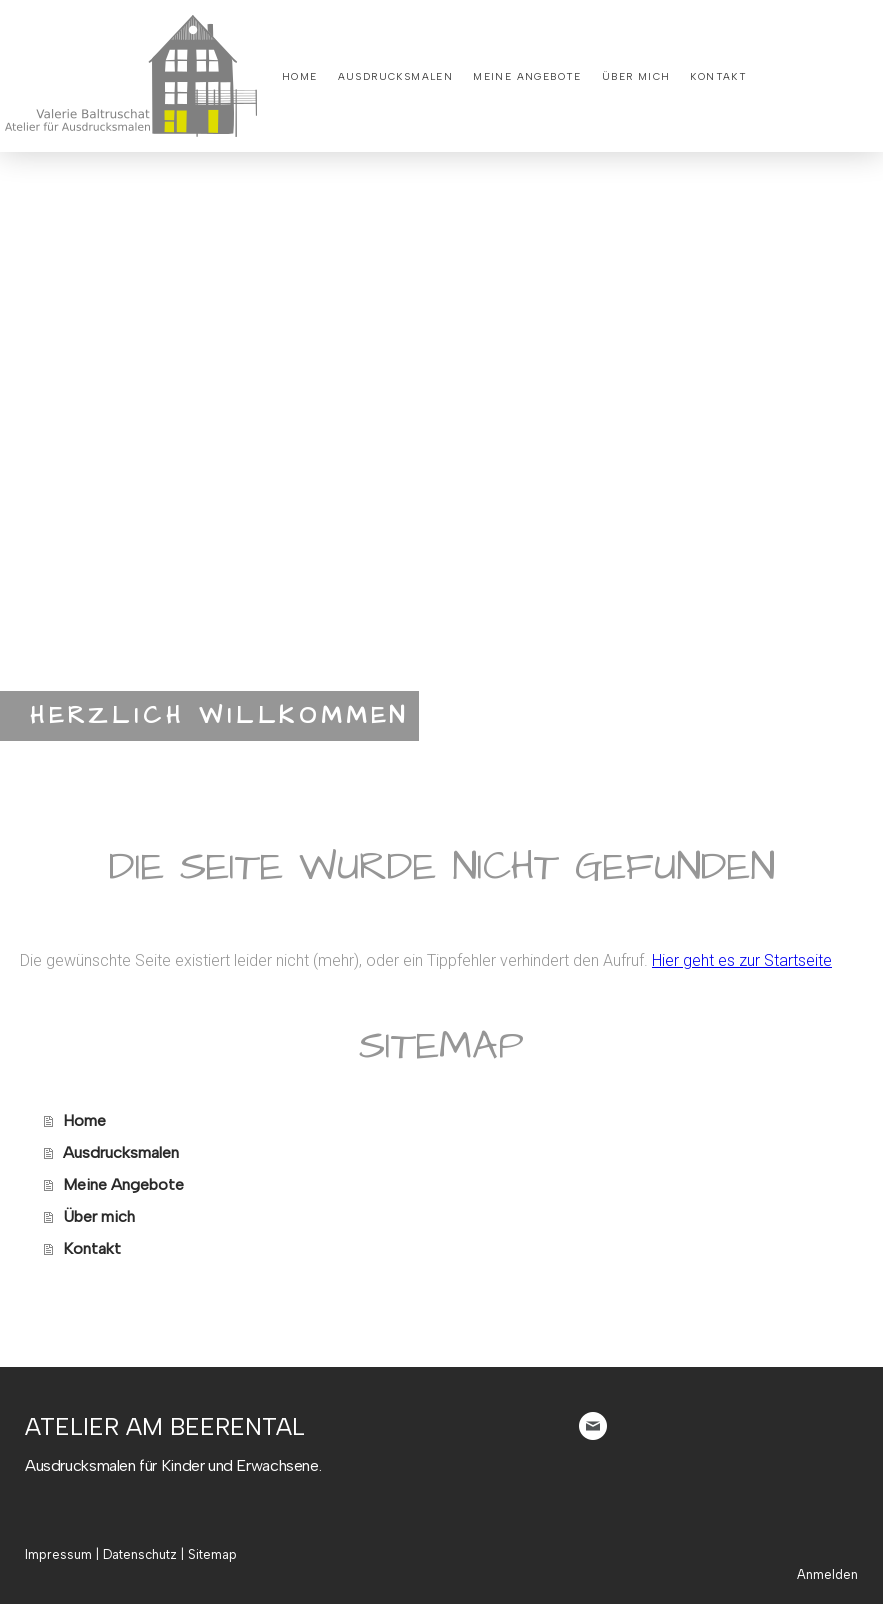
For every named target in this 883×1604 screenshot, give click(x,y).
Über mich (636, 76)
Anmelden (827, 1574)
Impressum (58, 1554)
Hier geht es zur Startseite (742, 960)
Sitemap (212, 1554)
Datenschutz (140, 1554)
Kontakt (718, 76)
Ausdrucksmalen (396, 76)
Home (300, 76)
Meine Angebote (527, 76)
